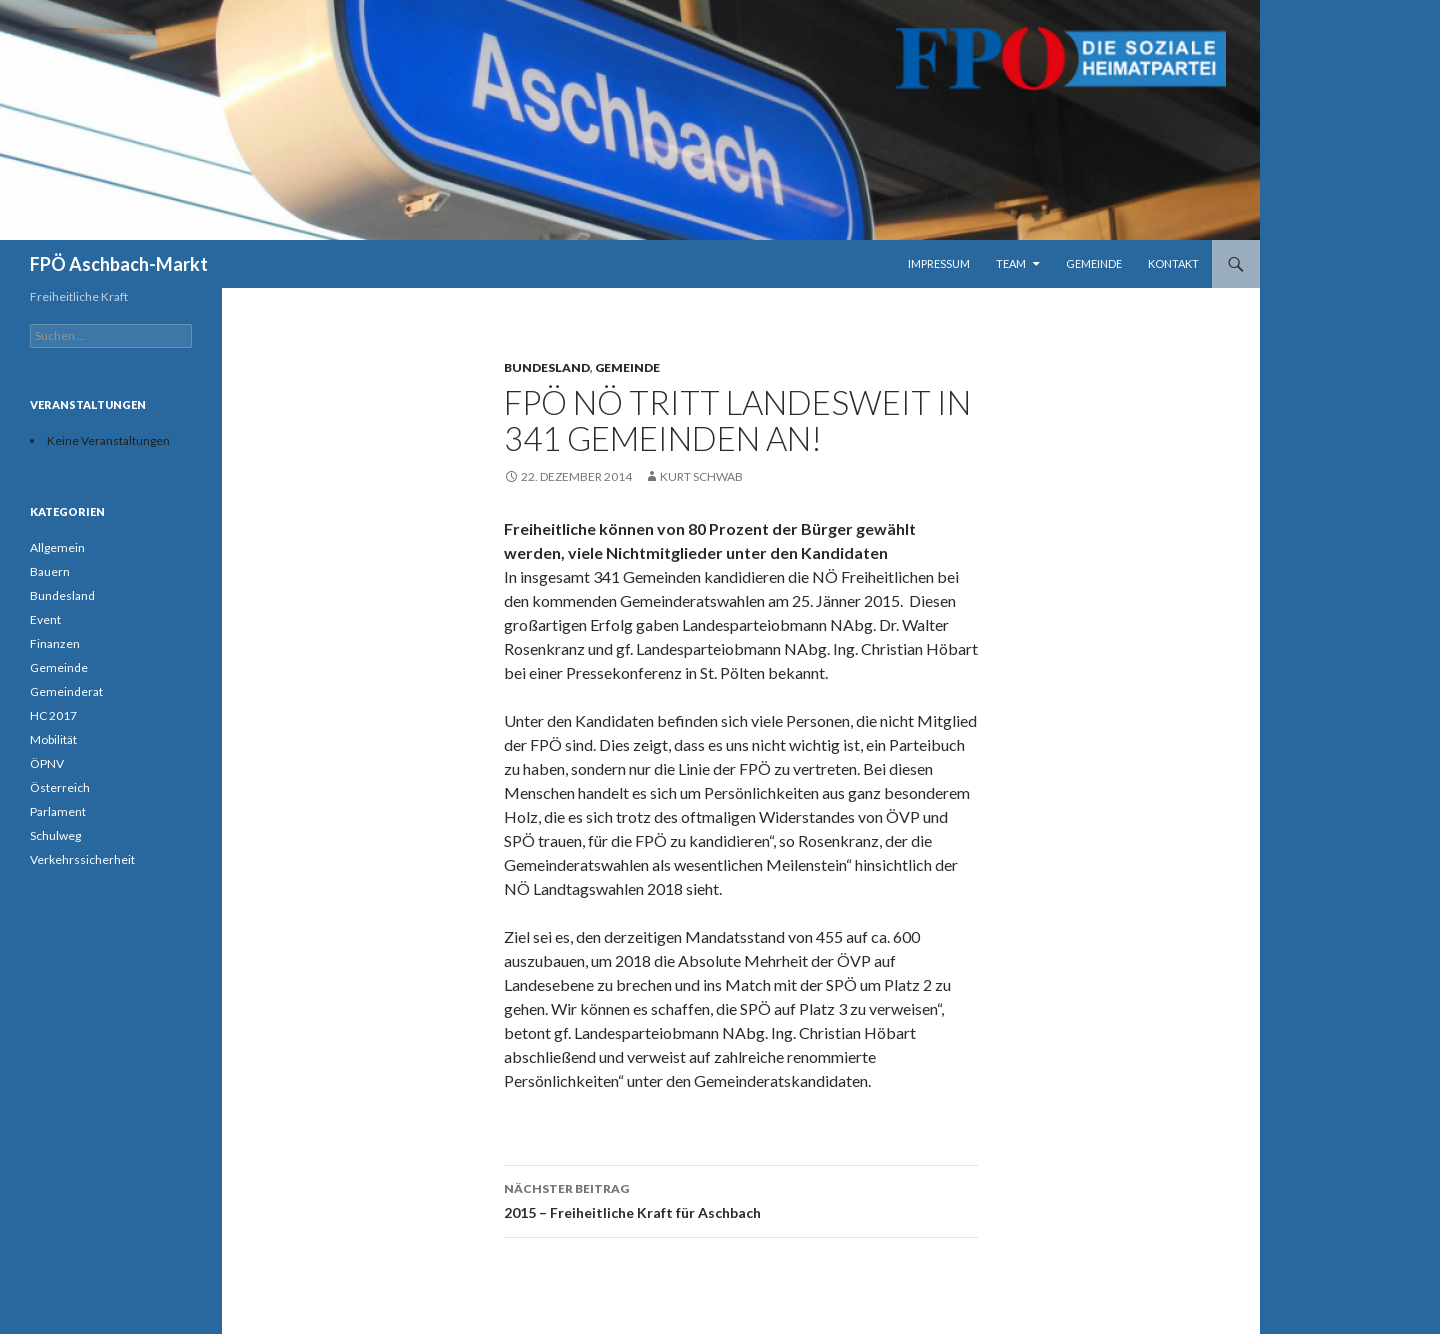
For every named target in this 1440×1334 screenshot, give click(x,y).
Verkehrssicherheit (82, 859)
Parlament (58, 811)
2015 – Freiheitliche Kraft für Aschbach (741, 1199)
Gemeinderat (66, 691)
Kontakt (1173, 263)
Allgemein (57, 547)
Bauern (50, 571)
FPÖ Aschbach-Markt (119, 264)
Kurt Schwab (701, 476)
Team (1011, 263)
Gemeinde (1094, 263)
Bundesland (547, 367)
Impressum (939, 263)
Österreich (60, 787)
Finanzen (55, 643)
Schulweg (55, 835)
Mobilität (53, 739)
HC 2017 (53, 715)
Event (45, 619)
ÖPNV (47, 763)
